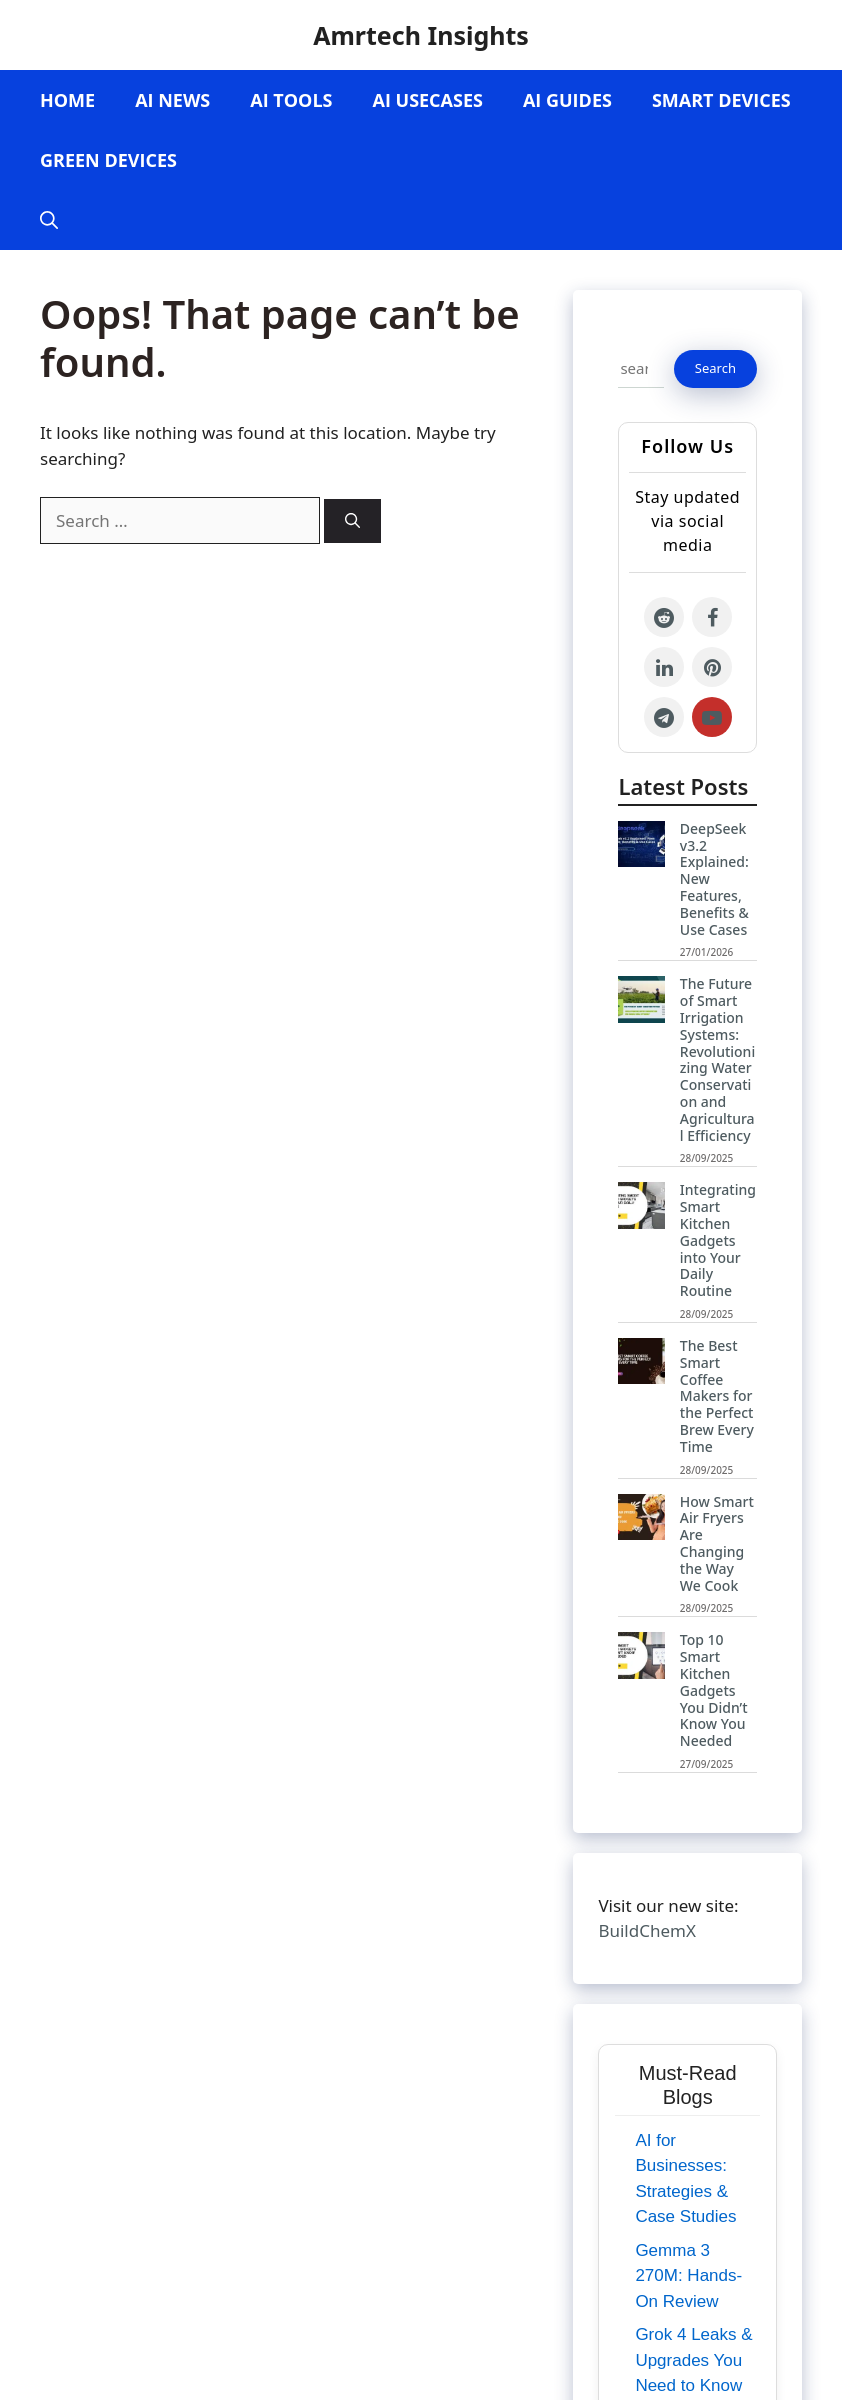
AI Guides (567, 100)
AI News (172, 100)
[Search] (352, 521)
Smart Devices (721, 100)
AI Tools (291, 100)
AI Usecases (427, 100)
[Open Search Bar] (49, 220)
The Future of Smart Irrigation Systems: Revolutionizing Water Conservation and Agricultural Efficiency (717, 1059)
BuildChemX (646, 1930)
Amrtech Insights (421, 35)
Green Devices (108, 160)
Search (715, 368)
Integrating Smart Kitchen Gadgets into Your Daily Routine (718, 1240)
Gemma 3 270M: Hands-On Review (688, 2276)
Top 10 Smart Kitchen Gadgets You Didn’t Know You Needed (714, 1690)
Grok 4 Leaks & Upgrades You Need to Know (693, 2360)
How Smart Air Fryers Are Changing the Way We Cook (717, 1543)
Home (67, 100)
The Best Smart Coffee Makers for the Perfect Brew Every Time (717, 1396)
